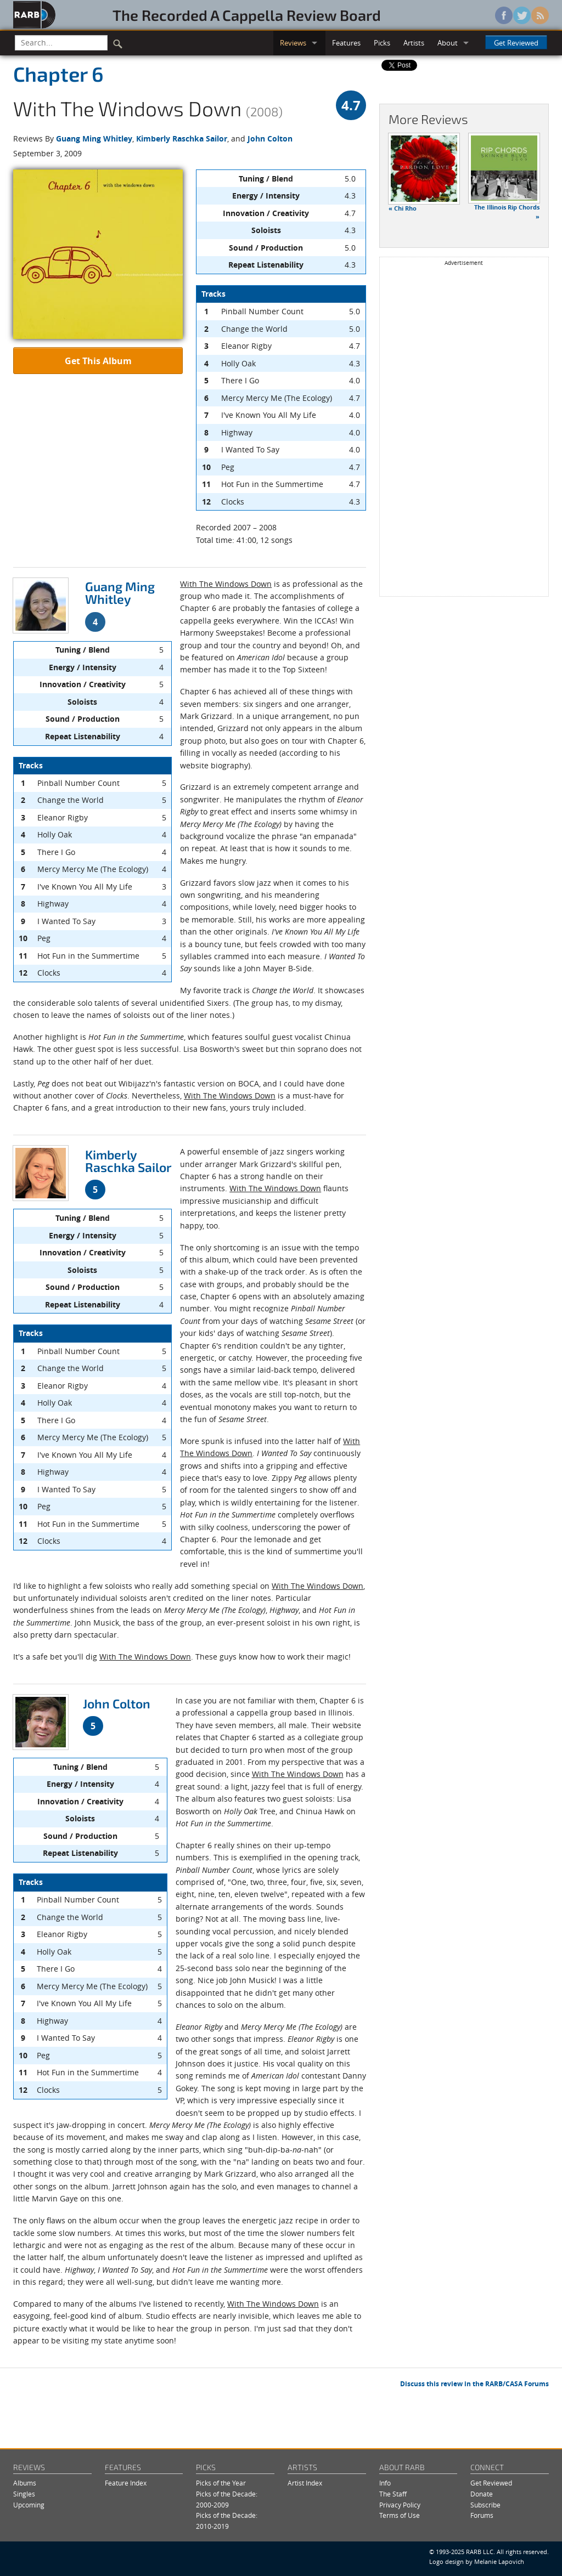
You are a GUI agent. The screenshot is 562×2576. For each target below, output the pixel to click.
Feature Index (126, 2483)
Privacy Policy (399, 2505)
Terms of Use (399, 2515)
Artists (413, 43)
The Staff (393, 2494)
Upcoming (28, 2505)
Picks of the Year (221, 2483)
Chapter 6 (58, 73)
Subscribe (485, 2505)
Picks (382, 43)
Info (385, 2483)
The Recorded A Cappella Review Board (247, 15)
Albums (24, 2483)
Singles (24, 2494)
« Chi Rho (403, 208)
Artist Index (305, 2483)
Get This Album (98, 361)
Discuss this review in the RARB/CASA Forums (474, 2383)
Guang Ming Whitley (94, 138)
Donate (481, 2494)
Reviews (293, 43)
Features (346, 43)
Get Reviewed (516, 43)
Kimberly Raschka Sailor (181, 138)
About (447, 43)
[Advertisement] (464, 430)
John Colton (270, 138)
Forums (481, 2515)
